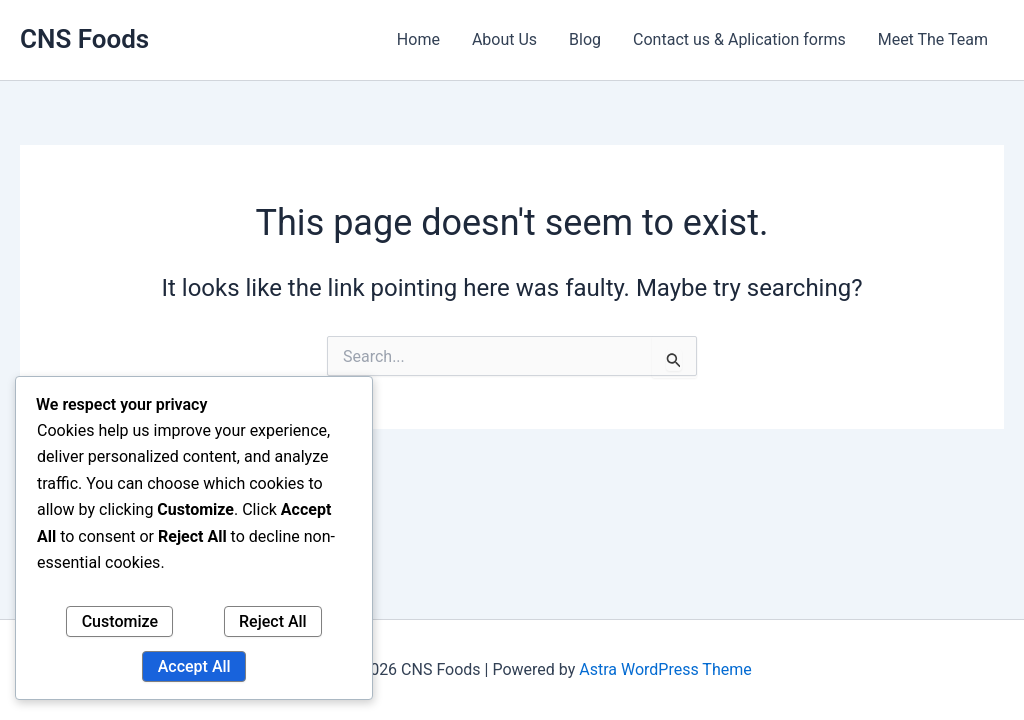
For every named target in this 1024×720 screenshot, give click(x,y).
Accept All (194, 666)
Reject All (273, 621)
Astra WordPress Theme (665, 669)
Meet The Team (933, 39)
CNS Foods (84, 39)
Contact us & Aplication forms (739, 39)
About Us (504, 39)
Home (418, 39)
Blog (585, 39)
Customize (120, 621)
